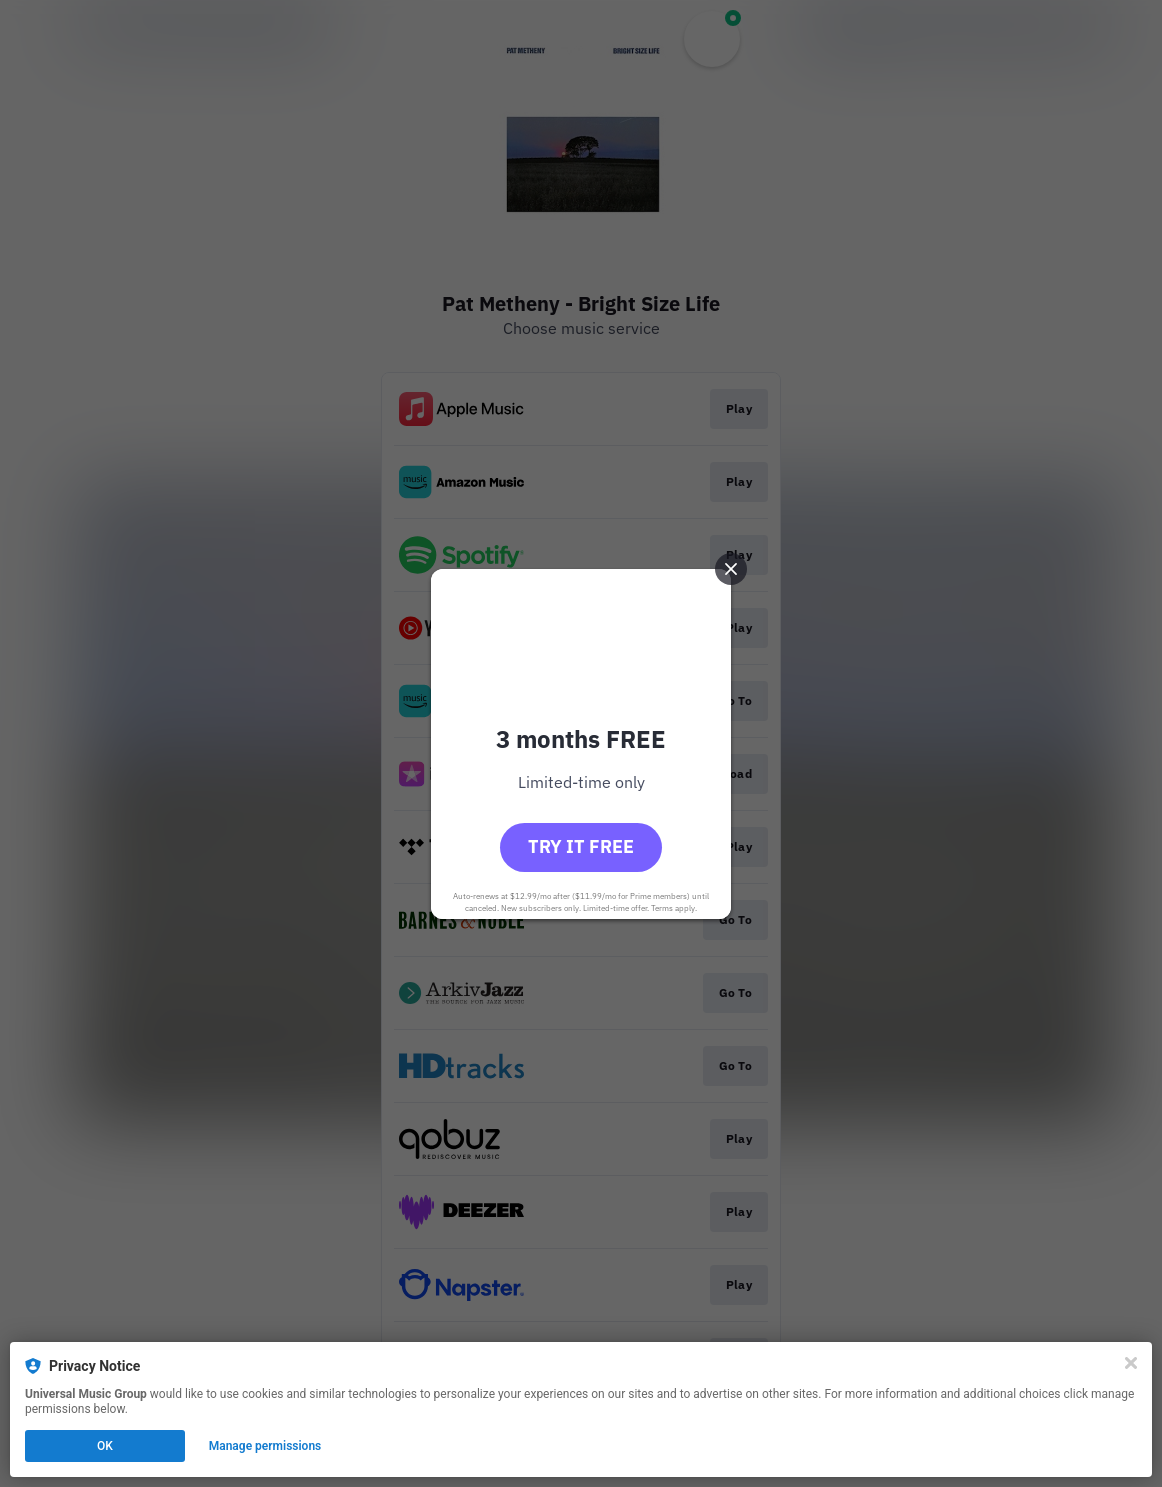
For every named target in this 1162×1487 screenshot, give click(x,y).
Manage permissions (265, 1446)
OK (105, 1446)
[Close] (1131, 1363)
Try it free (581, 846)
